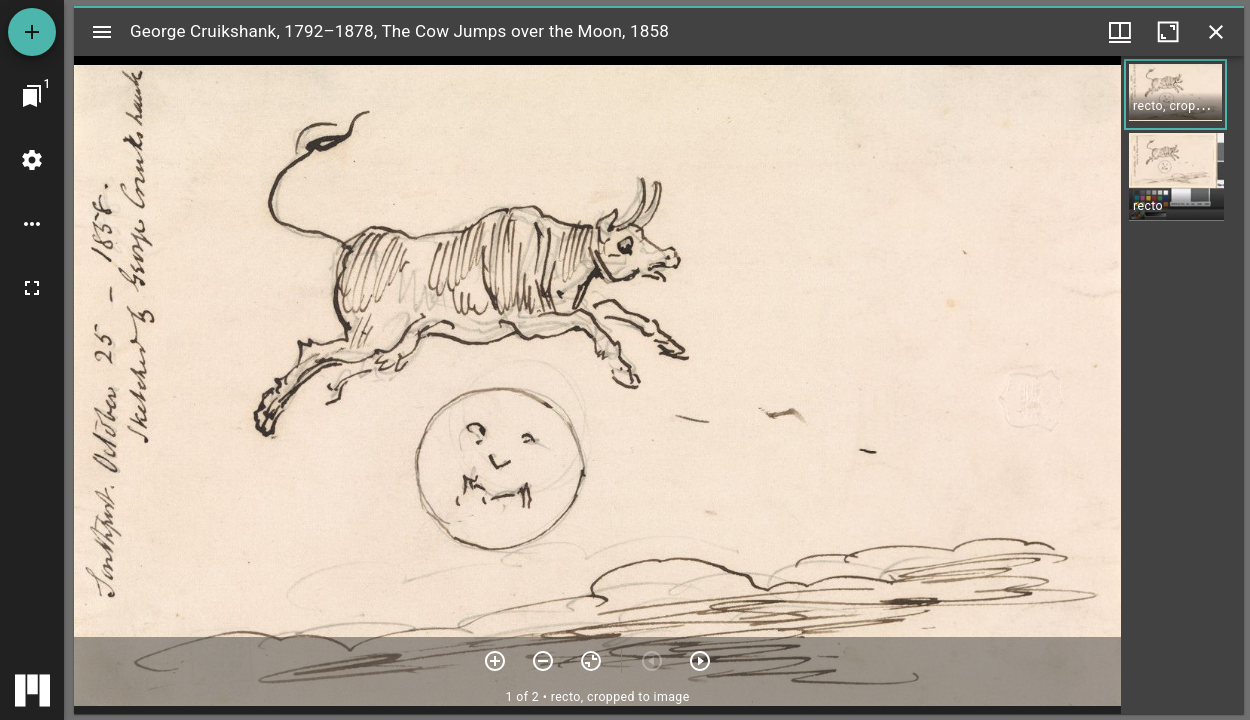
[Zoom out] (543, 661)
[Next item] (700, 661)
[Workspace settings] (32, 160)
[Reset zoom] (591, 661)
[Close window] (1216, 32)
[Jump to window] (32, 96)
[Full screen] (32, 288)
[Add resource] (32, 32)
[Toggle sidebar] (102, 32)
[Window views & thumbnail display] (1120, 32)
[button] (1175, 94)
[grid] (1182, 385)
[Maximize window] (1168, 32)
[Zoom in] (495, 661)
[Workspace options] (32, 224)
